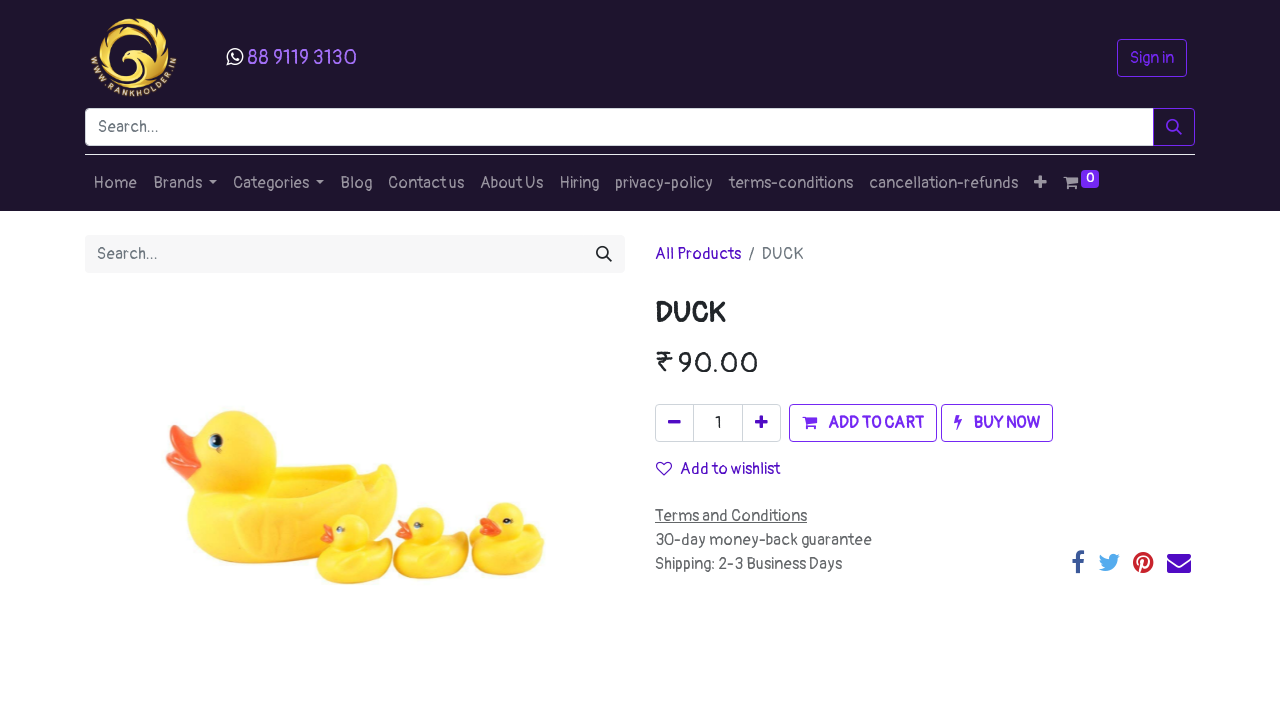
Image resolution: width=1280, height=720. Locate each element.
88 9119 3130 (302, 57)
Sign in (1152, 58)
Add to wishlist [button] (718, 469)
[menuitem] (115, 183)
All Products (698, 254)
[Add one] (761, 423)
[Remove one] (674, 423)
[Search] (1174, 127)
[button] (1040, 183)
